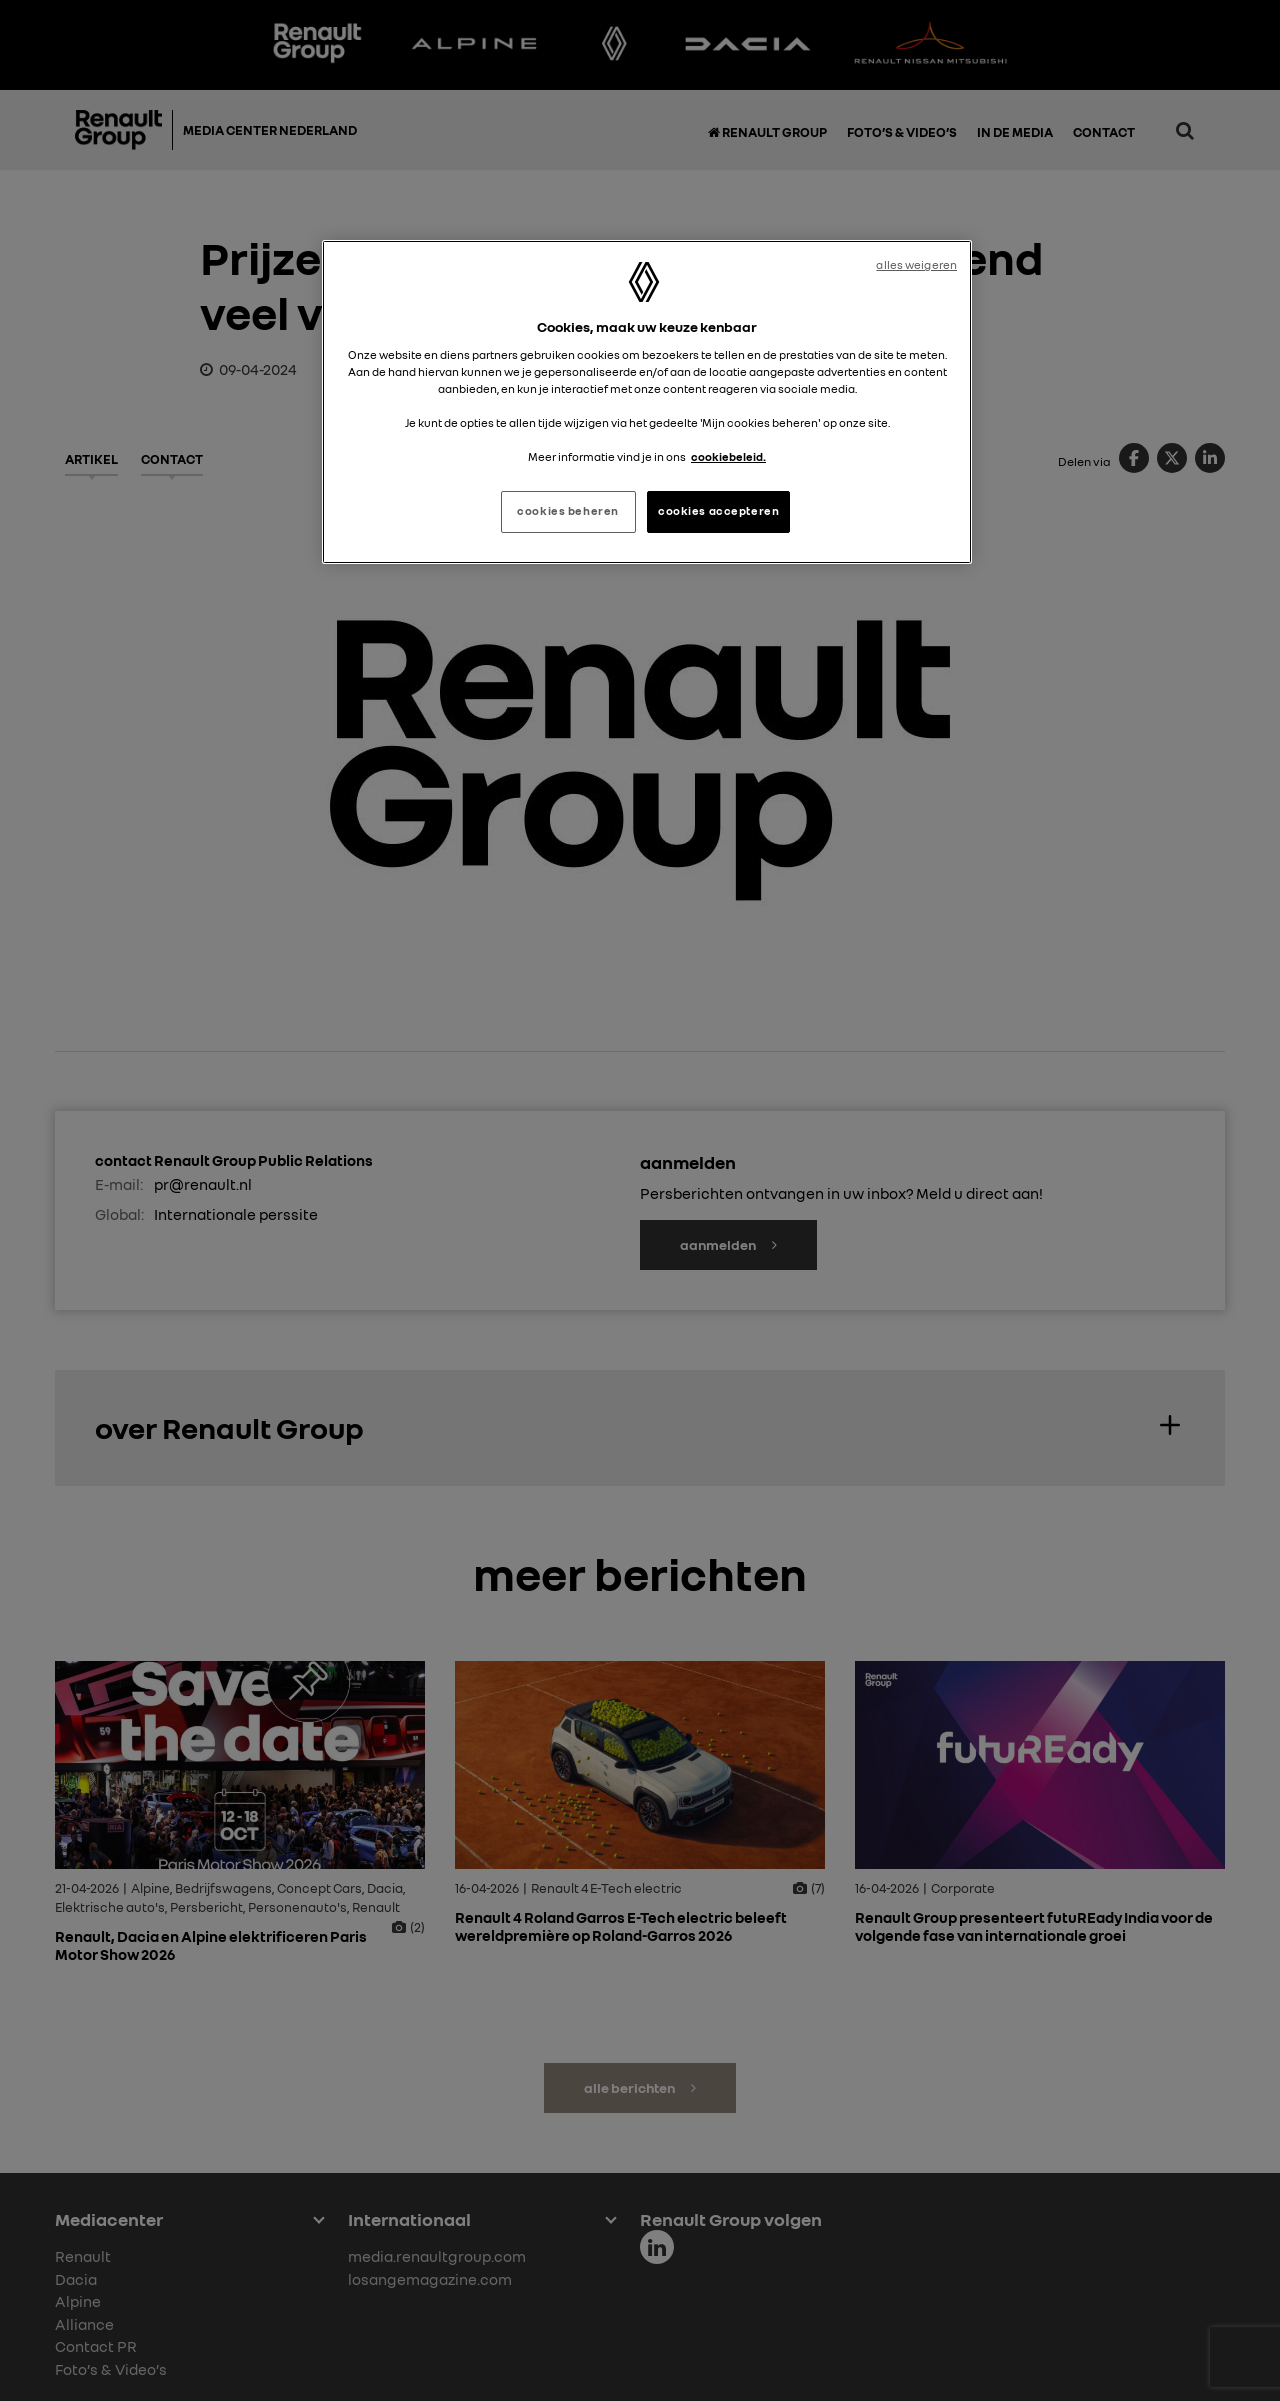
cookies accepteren (718, 511)
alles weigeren (916, 265)
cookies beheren (568, 511)
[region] (647, 402)
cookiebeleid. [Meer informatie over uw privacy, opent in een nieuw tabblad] (728, 457)
